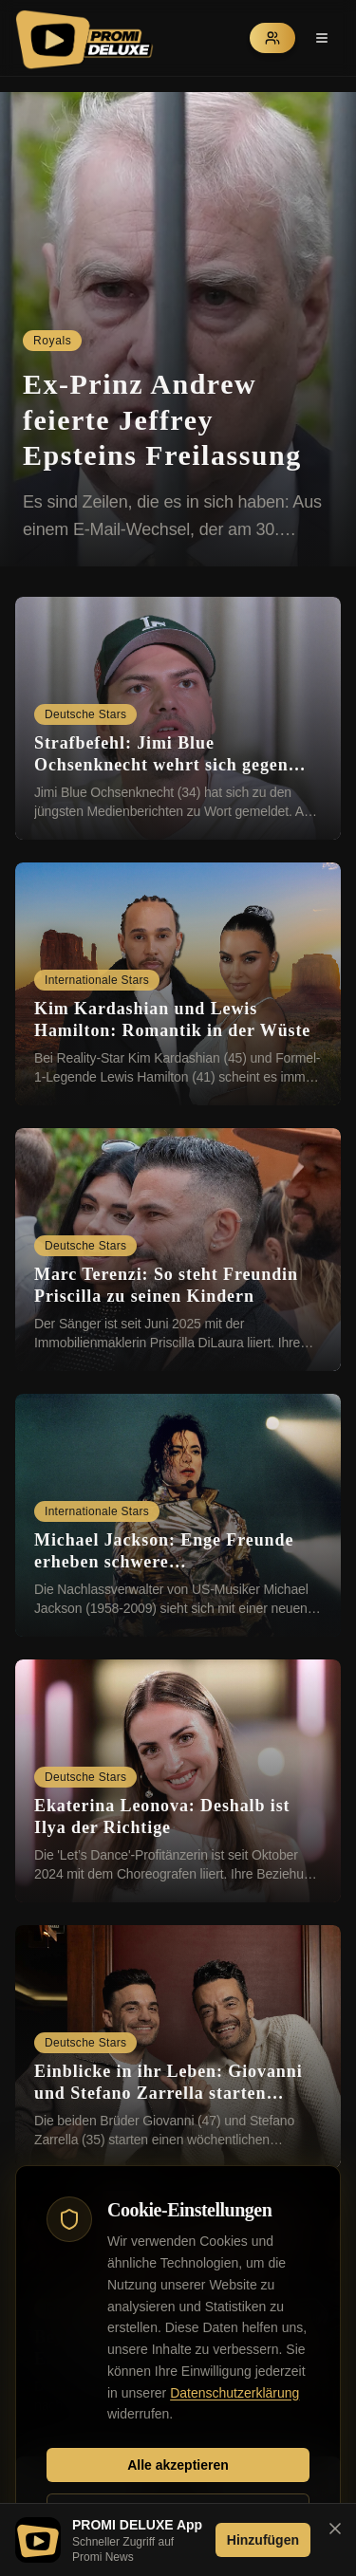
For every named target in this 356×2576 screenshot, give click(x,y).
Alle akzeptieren (178, 2465)
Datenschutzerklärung (234, 2392)
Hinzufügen (263, 2540)
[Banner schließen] (335, 2528)
